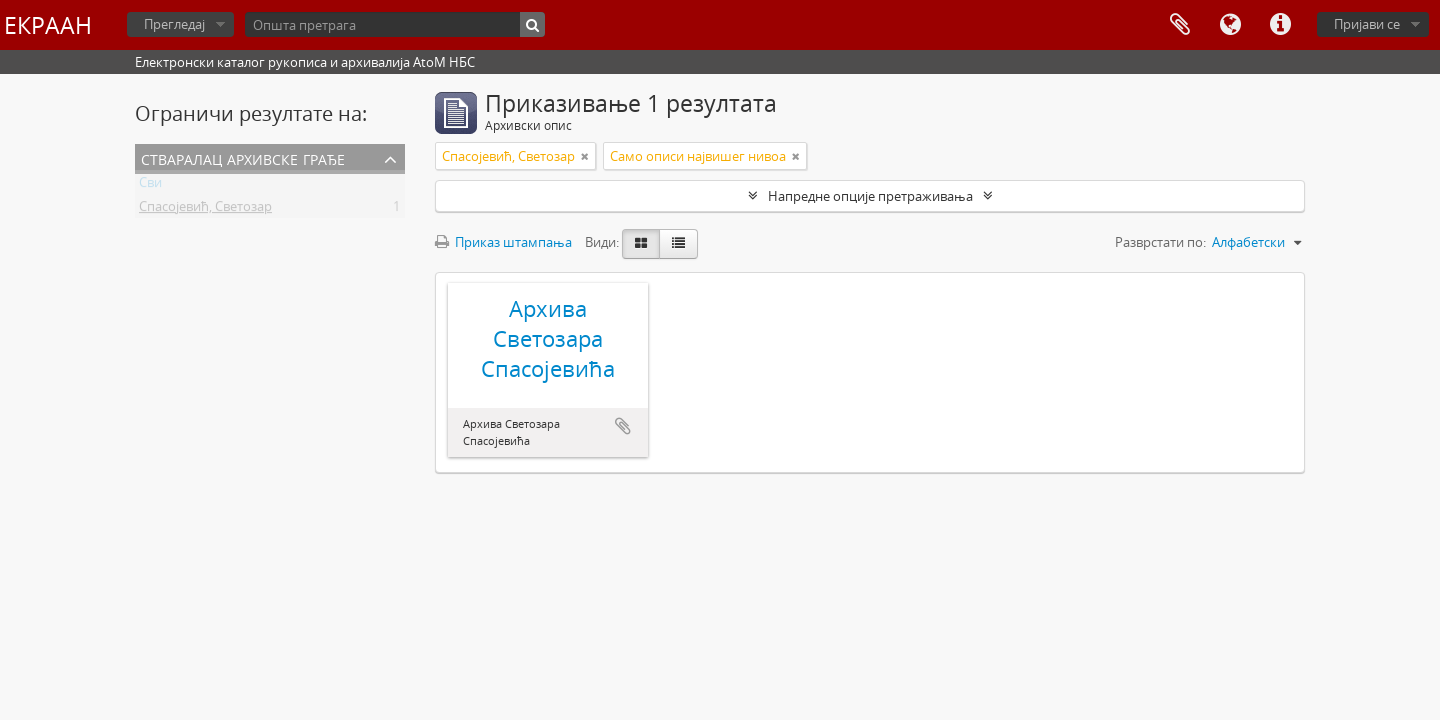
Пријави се (1367, 24)
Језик (1230, 25)
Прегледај (174, 24)
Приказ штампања (503, 242)
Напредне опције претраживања (870, 196)
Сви (150, 186)
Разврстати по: (1160, 242)
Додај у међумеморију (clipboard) (623, 426)
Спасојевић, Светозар (205, 210)
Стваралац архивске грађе (243, 157)
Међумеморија (1180, 25)
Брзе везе (1280, 25)
